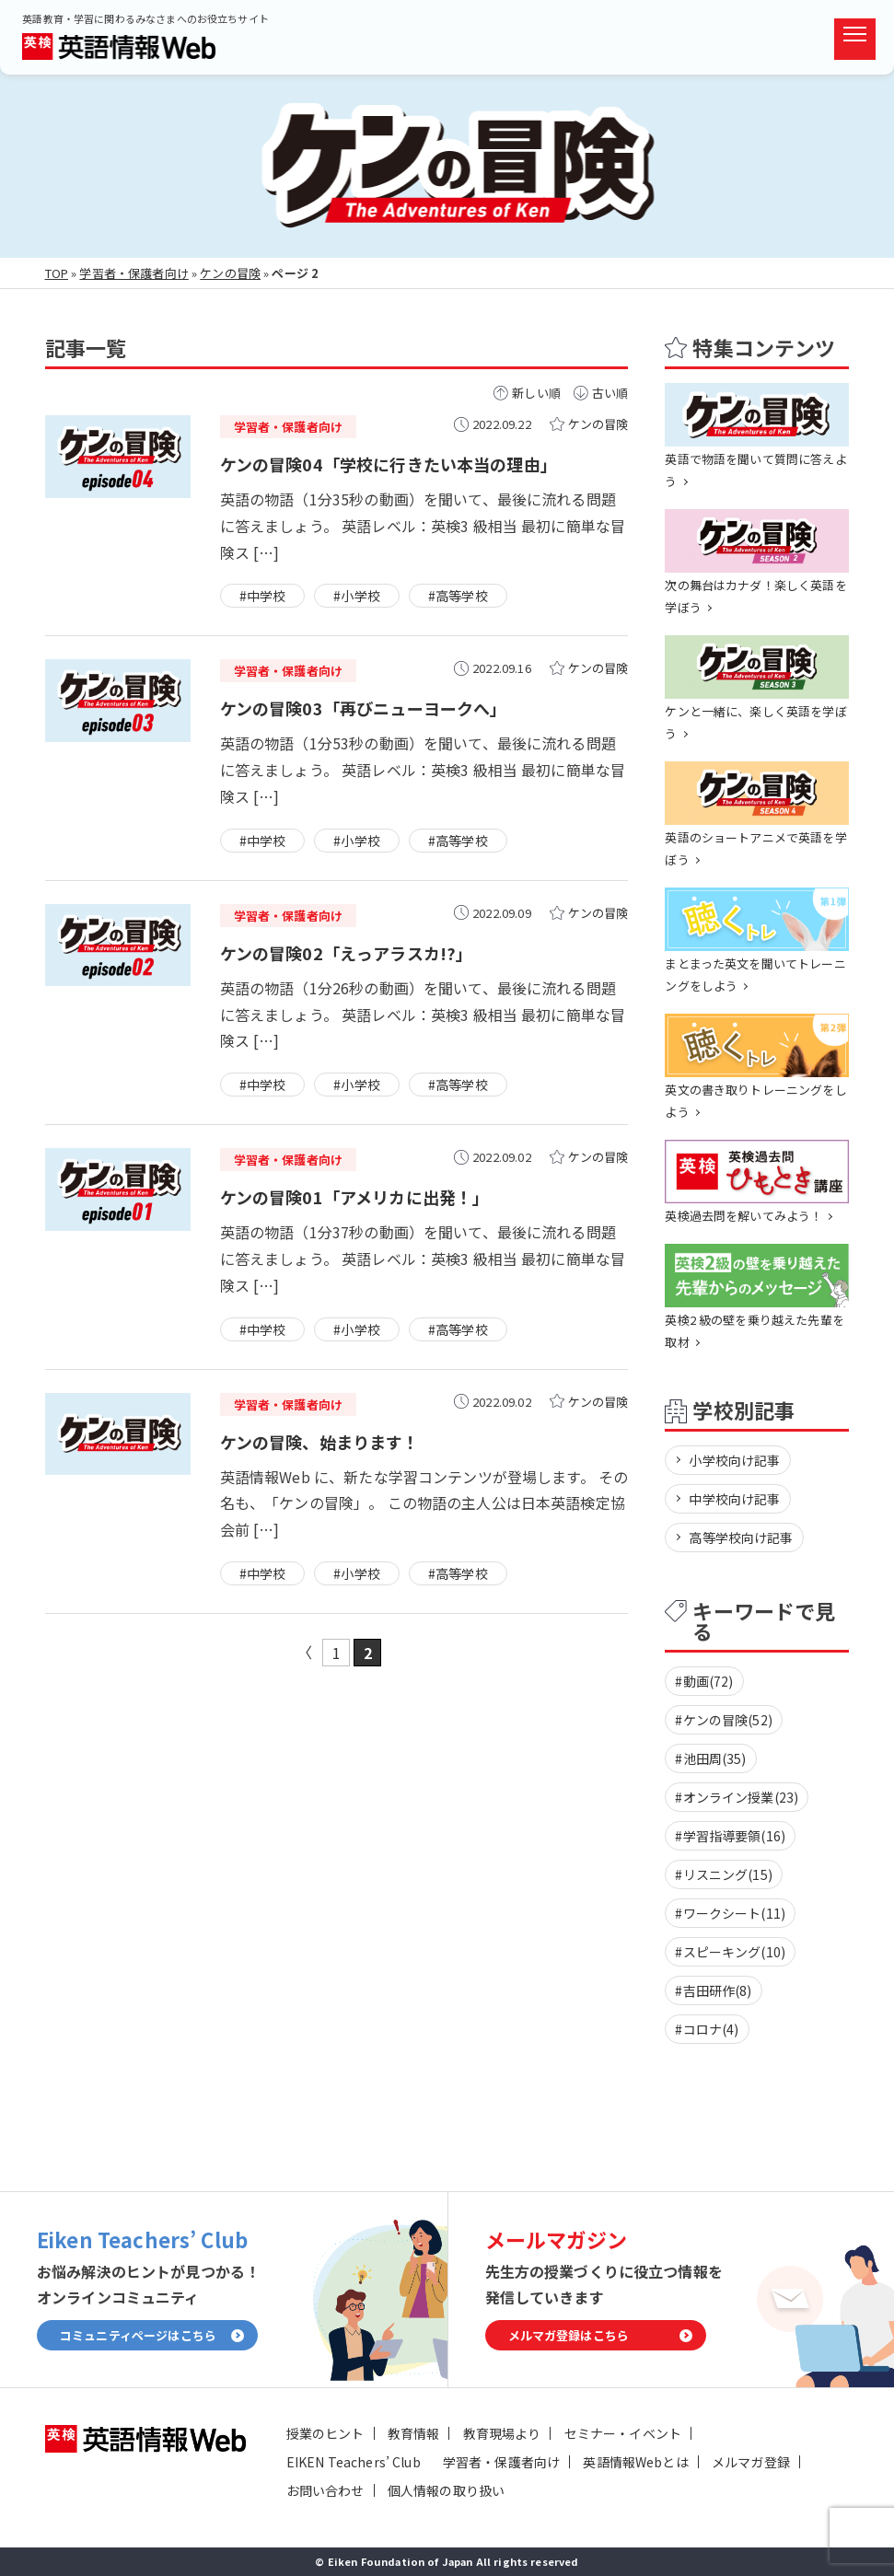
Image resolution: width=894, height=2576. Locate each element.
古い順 (610, 392)
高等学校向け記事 (741, 1537)
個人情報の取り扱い (446, 2490)
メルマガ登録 (751, 2461)
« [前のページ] (305, 1652)
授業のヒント (325, 2433)
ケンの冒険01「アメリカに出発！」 (355, 1197)
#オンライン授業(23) (736, 1797)
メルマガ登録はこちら (569, 2335)
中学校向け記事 (734, 1499)
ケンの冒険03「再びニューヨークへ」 (363, 708)
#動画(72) (704, 1681)
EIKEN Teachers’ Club (353, 2461)
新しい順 (536, 392)
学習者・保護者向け (133, 273)
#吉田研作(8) (713, 1990)
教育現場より (502, 2433)
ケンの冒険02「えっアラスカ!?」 (346, 953)
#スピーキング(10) (730, 1952)
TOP (56, 273)
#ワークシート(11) (730, 1913)
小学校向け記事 (734, 1460)
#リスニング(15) (723, 1874)
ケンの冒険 (230, 273)
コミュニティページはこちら (138, 2335)
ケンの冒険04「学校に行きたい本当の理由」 (388, 464)
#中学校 (262, 595)
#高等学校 (458, 595)
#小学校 (356, 595)
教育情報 (414, 2433)
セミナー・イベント (622, 2433)
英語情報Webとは (635, 2461)
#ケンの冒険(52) (723, 1720)
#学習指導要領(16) (730, 1836)
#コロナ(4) (706, 2029)
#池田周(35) (710, 1758)
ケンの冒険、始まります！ (320, 1442)
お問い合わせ (325, 2490)
